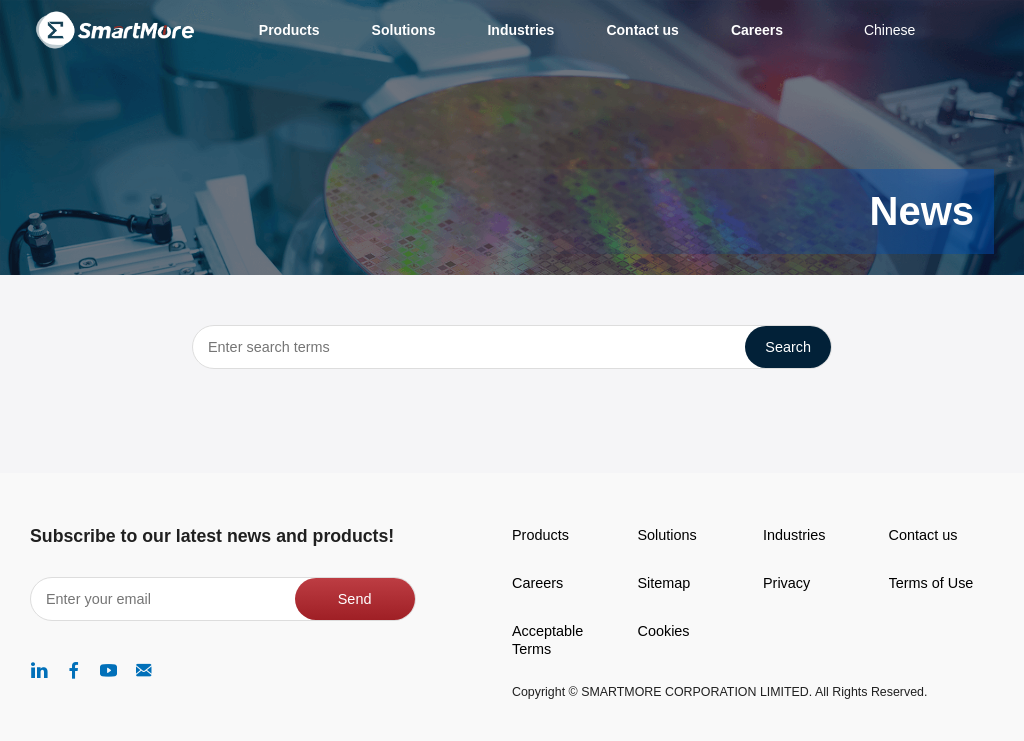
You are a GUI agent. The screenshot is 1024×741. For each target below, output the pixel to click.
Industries (794, 535)
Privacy (786, 583)
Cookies (664, 631)
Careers (537, 583)
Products (540, 535)
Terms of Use (931, 583)
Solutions (667, 535)
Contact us (923, 535)
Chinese (889, 30)
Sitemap (664, 583)
